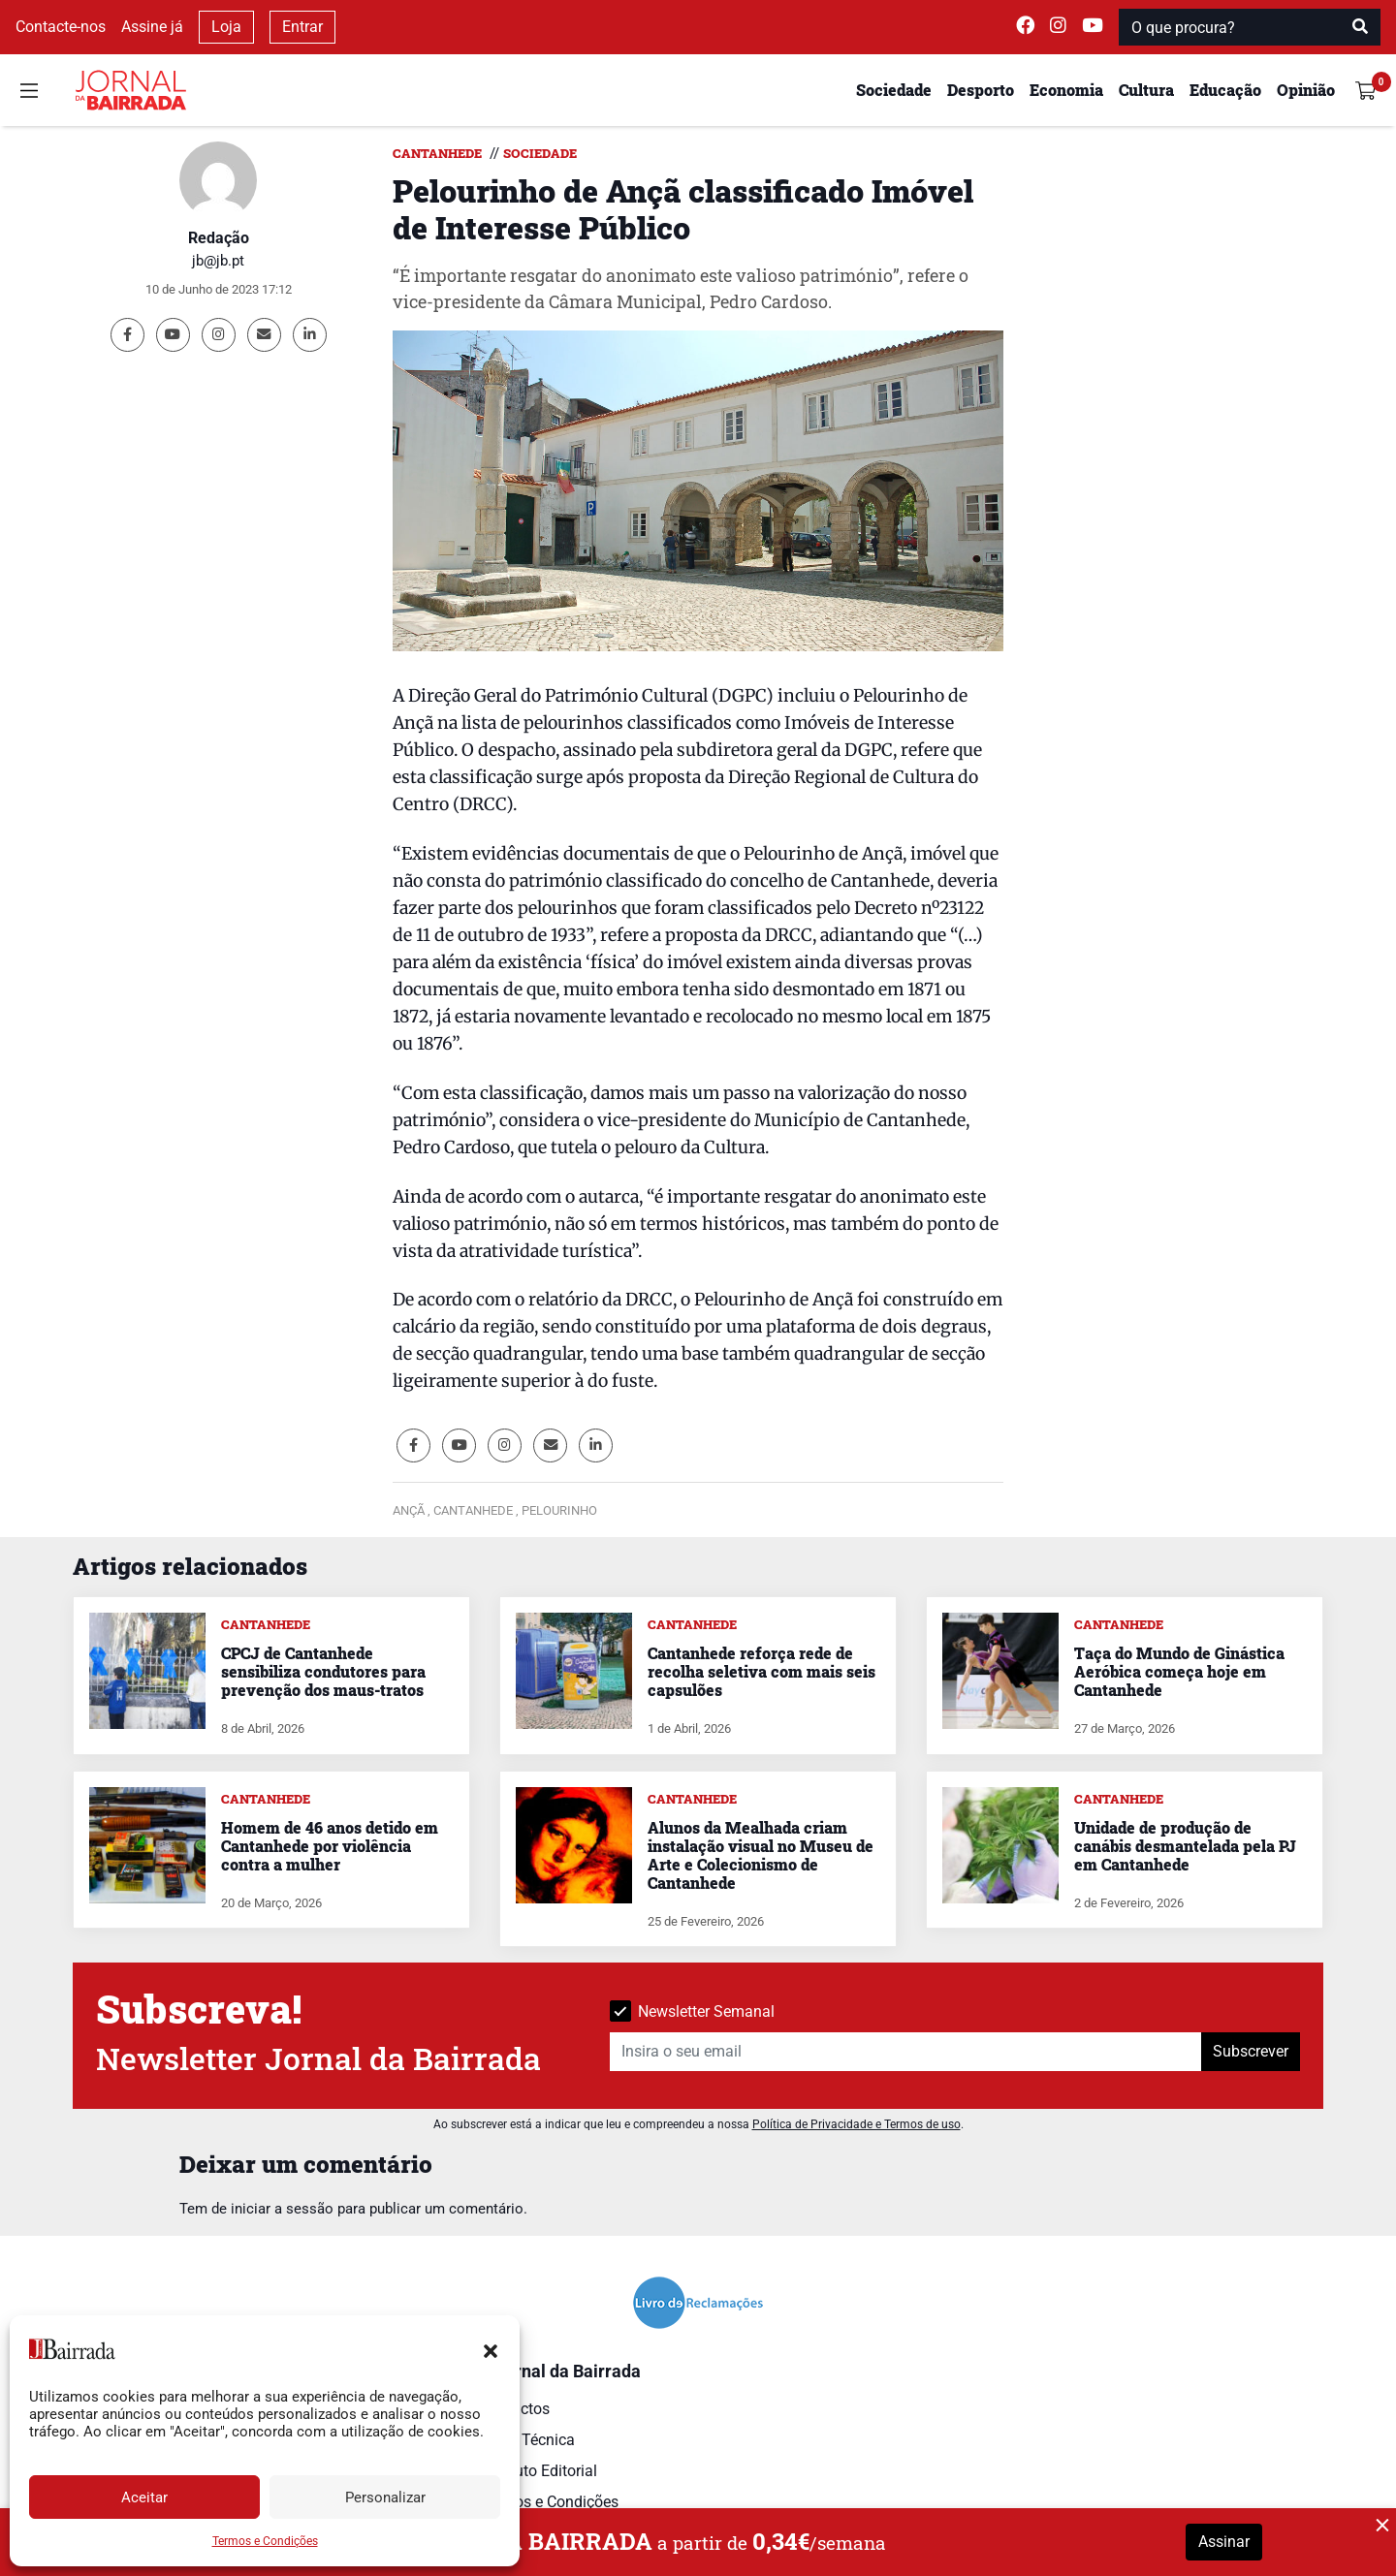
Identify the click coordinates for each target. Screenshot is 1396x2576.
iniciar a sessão (282, 2208)
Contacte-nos (61, 26)
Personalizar (385, 2497)
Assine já (152, 26)
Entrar (302, 26)
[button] (490, 2349)
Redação (218, 238)
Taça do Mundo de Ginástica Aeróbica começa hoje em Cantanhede (1179, 1671)
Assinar (1224, 2541)
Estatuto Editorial (538, 2471)
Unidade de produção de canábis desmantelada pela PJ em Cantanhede (1185, 1845)
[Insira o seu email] (906, 2051)
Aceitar (144, 2497)
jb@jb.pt (218, 260)
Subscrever (1250, 2051)
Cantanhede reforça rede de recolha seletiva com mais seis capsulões (761, 1671)
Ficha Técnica (527, 2440)
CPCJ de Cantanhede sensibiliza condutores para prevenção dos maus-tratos (323, 1671)
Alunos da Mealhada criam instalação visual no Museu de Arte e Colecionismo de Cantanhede (760, 1855)
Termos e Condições (265, 2541)
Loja (226, 26)
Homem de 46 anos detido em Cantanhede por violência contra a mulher (329, 1845)
